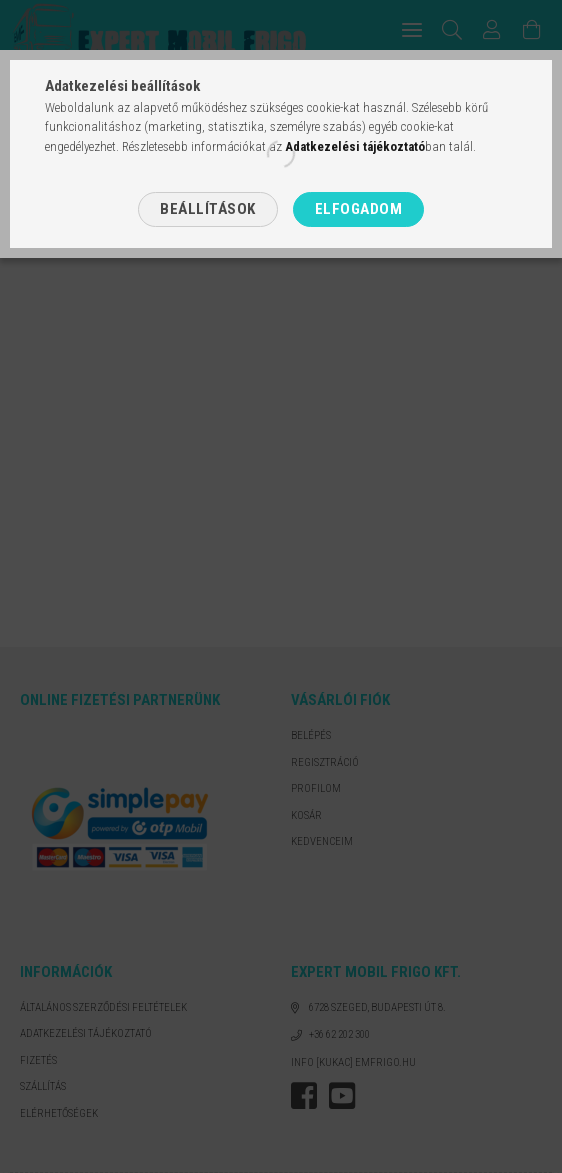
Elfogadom (359, 209)
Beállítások (208, 209)
